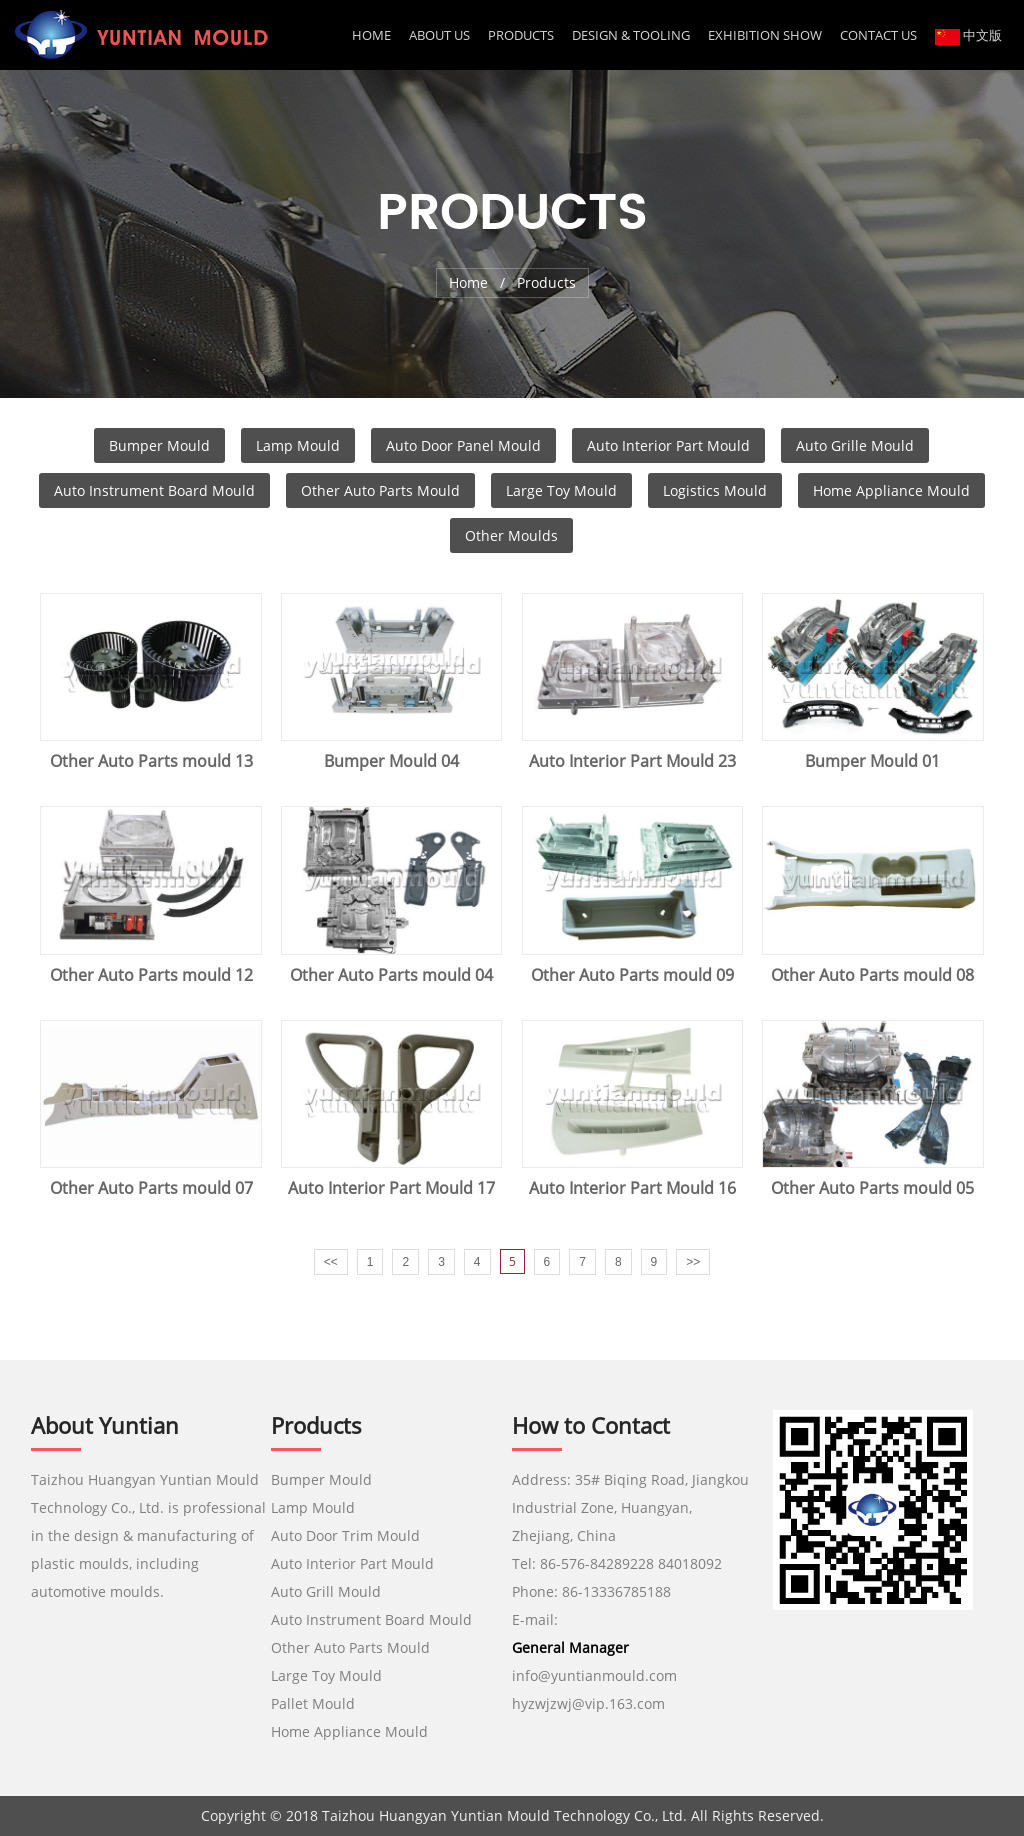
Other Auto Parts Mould (380, 490)
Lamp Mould (298, 445)
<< (331, 1262)
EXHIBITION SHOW (765, 35)
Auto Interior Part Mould (668, 445)
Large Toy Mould (561, 490)
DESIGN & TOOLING (631, 35)
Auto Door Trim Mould (345, 1535)
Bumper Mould (159, 445)
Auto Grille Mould (855, 445)
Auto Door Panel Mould (463, 445)
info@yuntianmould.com (594, 1675)
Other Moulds (511, 535)
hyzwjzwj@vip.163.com (590, 1703)
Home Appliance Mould (891, 490)
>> (693, 1262)
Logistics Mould (715, 490)
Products (521, 35)
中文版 (968, 35)
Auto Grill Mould (326, 1591)
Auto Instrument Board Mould (154, 490)
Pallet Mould (313, 1703)
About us (439, 35)
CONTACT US (878, 35)
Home (371, 35)
